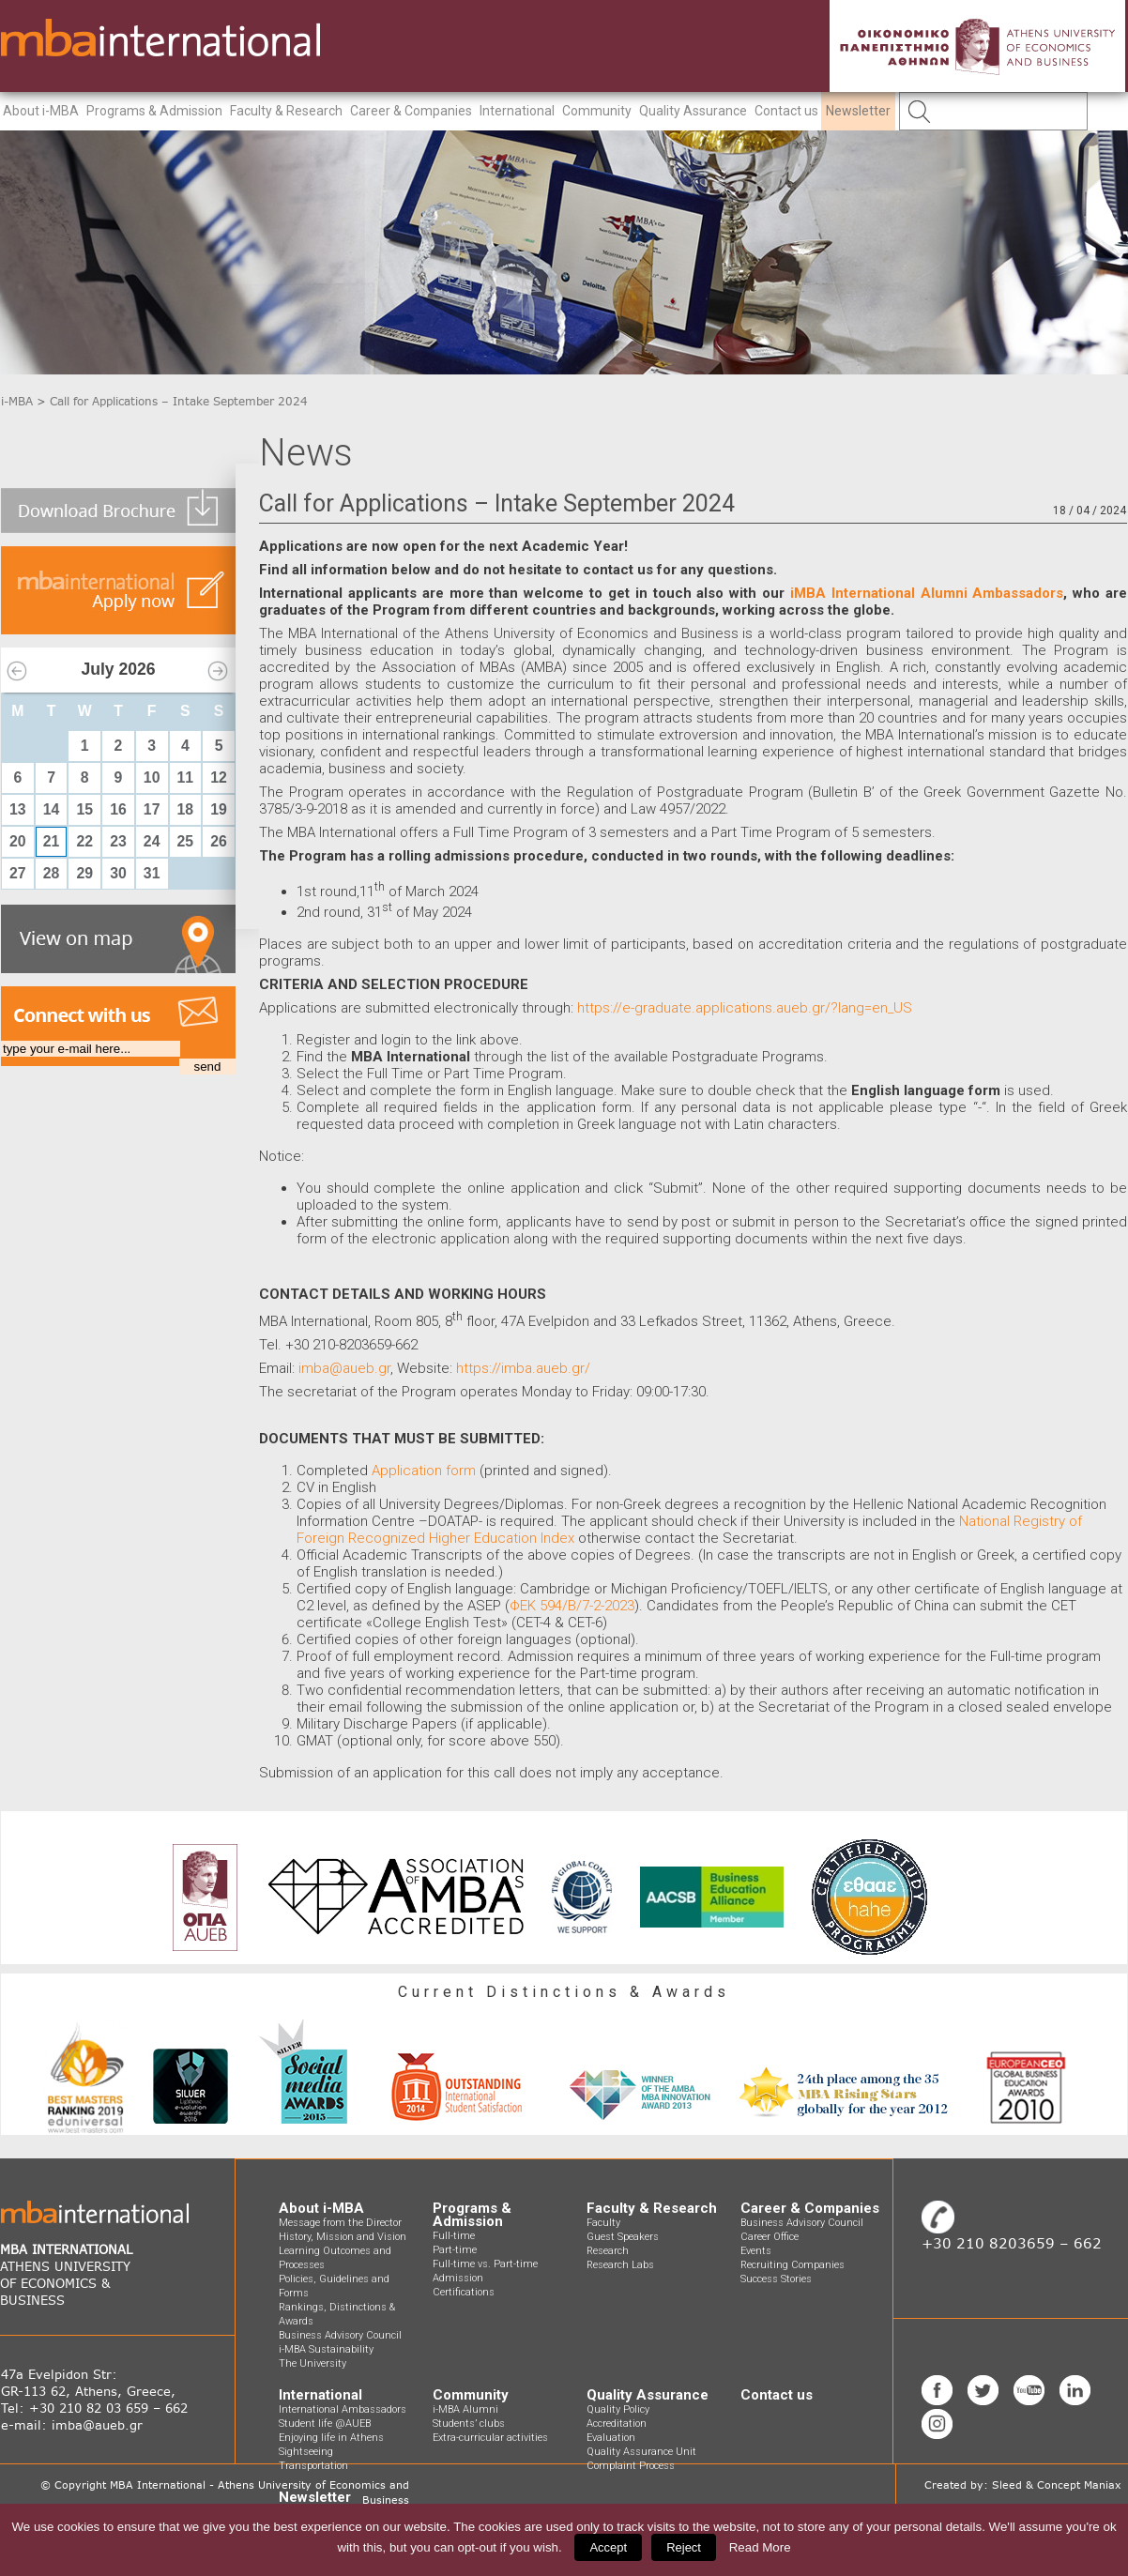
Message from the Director (340, 2223)
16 (118, 809)
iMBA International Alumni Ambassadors (927, 593)
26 (218, 841)
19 (218, 809)
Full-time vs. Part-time (485, 2264)
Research (608, 2251)
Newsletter (858, 110)
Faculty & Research (286, 110)
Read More (760, 2547)
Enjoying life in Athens (331, 2437)
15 (84, 809)
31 (152, 873)
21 (51, 841)
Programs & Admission (154, 110)
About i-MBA (41, 110)
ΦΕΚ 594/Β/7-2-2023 (572, 1605)
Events (755, 2251)
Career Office (769, 2237)
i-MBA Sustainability (326, 2349)
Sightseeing (306, 2452)
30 (118, 873)
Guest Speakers (623, 2237)
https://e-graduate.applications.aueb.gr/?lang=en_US (742, 1007)
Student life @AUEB (325, 2423)
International (517, 110)
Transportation (313, 2466)
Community (597, 110)
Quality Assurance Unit (641, 2452)
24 (152, 841)
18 (185, 809)
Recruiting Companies (792, 2265)
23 (118, 841)
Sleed (1007, 2484)
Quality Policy (618, 2409)
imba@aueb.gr (344, 1368)
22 (84, 841)
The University (312, 2363)
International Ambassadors (342, 2409)
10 (152, 777)
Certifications (464, 2292)
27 (17, 873)
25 (185, 841)
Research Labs (620, 2265)
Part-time (455, 2250)
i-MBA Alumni (465, 2409)
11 (185, 777)
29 (84, 873)
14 (51, 809)
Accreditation (617, 2423)
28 (51, 873)
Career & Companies (411, 110)
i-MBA (17, 401)
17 (152, 809)
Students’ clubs (469, 2423)
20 (17, 841)
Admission (458, 2278)
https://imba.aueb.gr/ (523, 1368)
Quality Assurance (693, 110)
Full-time (454, 2236)
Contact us (786, 110)
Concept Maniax (1079, 2484)
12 (218, 777)
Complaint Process (631, 2466)
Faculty (603, 2223)
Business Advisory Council (340, 2335)
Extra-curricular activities (490, 2437)
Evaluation (611, 2437)
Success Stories (776, 2279)
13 (17, 809)
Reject (683, 2547)
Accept (608, 2547)
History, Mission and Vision (342, 2237)
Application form (424, 1470)
